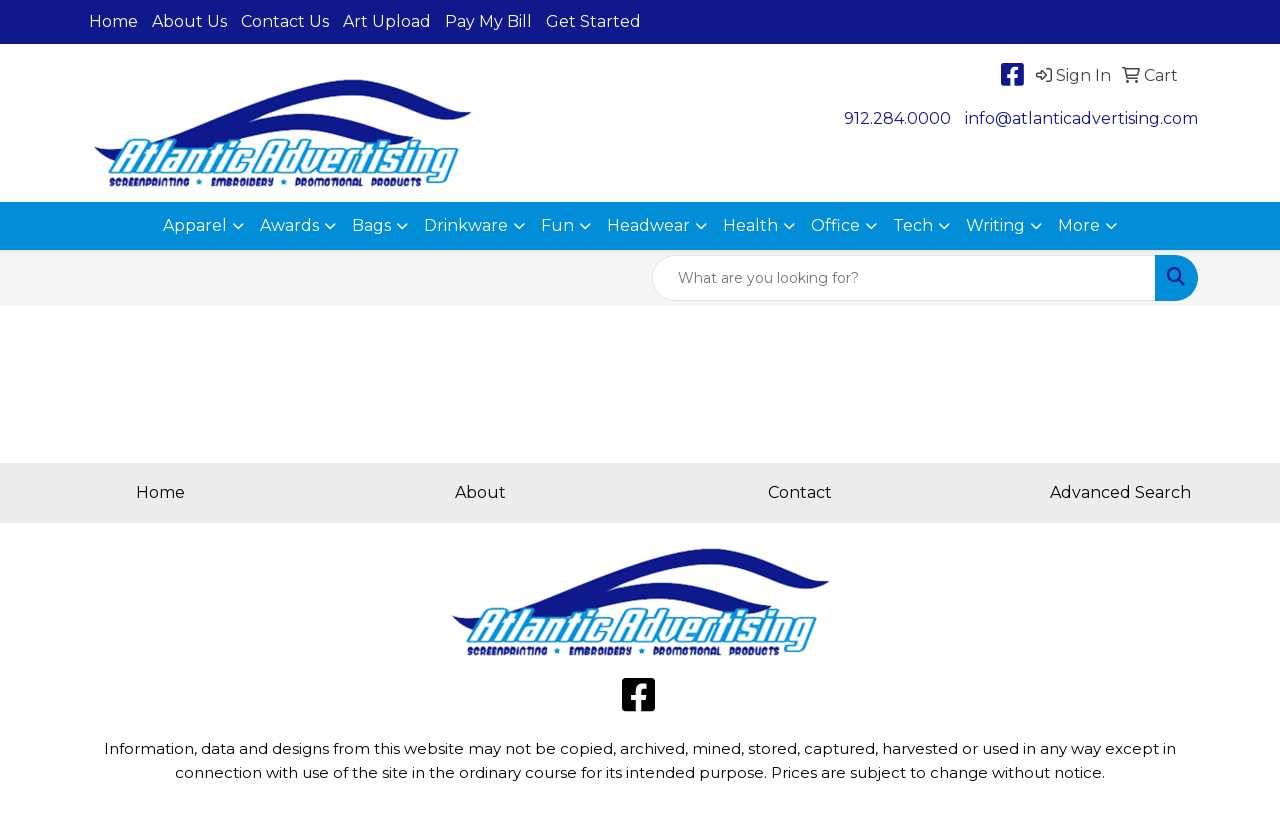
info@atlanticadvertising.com (1081, 118)
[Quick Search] (904, 278)
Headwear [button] (648, 225)
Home (113, 21)
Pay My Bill (488, 21)
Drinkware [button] (466, 225)
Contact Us (285, 21)
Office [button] (835, 225)
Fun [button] (557, 225)
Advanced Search (1120, 492)
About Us (189, 21)
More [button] (1079, 225)
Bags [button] (371, 225)
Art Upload (387, 21)
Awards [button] (289, 225)
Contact (800, 492)
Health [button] (750, 225)
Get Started (593, 21)
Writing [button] (995, 225)
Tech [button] (913, 225)
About (480, 492)
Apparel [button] (195, 225)
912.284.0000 (897, 118)
